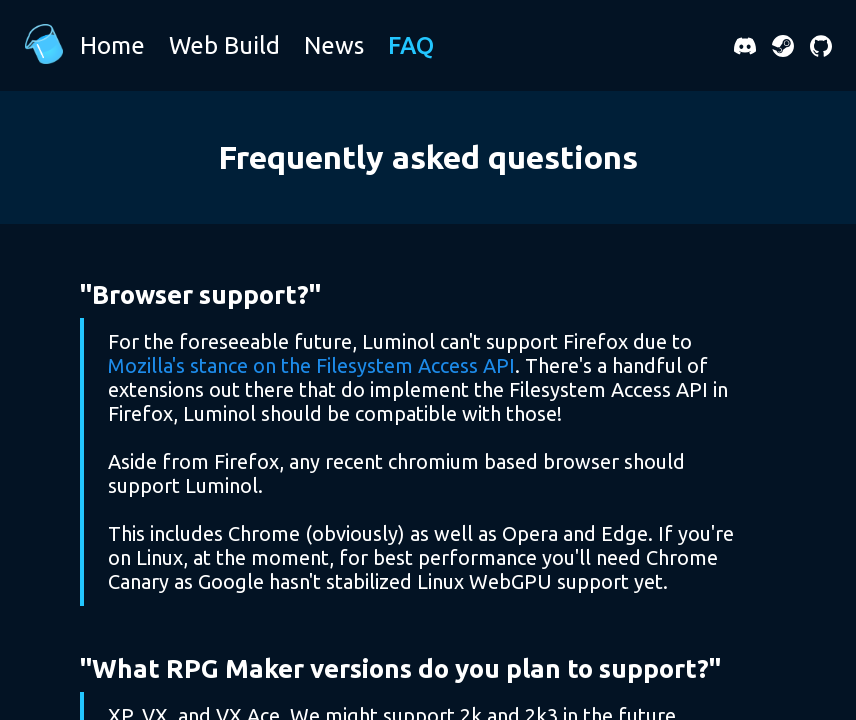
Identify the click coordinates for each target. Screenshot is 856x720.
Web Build (224, 45)
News (334, 45)
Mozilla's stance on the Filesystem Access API (311, 365)
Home (112, 45)
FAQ (411, 45)
